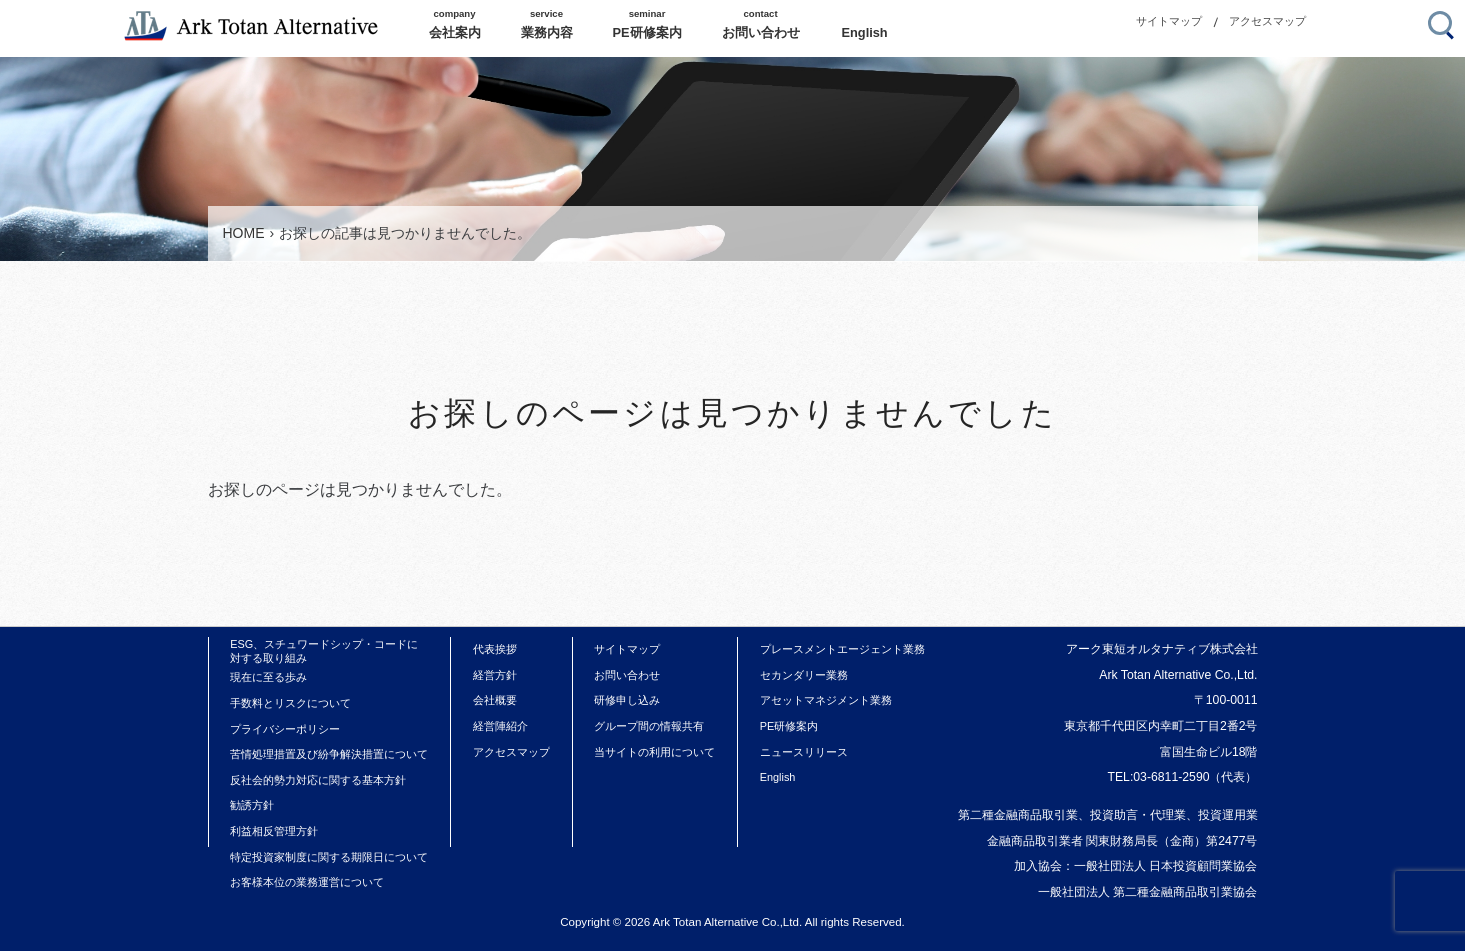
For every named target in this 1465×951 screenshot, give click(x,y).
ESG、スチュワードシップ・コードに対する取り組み (324, 651)
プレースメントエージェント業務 (842, 649)
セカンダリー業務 (804, 675)
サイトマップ (1169, 21)
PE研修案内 (789, 726)
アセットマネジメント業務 (826, 700)
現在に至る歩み (268, 677)
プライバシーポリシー (285, 729)
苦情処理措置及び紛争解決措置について (329, 754)
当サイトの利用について (654, 752)
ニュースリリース (804, 752)
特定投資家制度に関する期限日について (329, 857)
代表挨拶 (495, 649)
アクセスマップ (1267, 21)
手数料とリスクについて (290, 703)
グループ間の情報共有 (649, 726)
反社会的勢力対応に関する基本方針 (318, 780)
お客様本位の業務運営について (307, 882)
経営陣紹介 (500, 726)
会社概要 (495, 700)
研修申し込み (627, 700)
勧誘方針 (252, 805)
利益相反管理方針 (274, 831)
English (778, 777)
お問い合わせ (627, 675)
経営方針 (495, 675)
